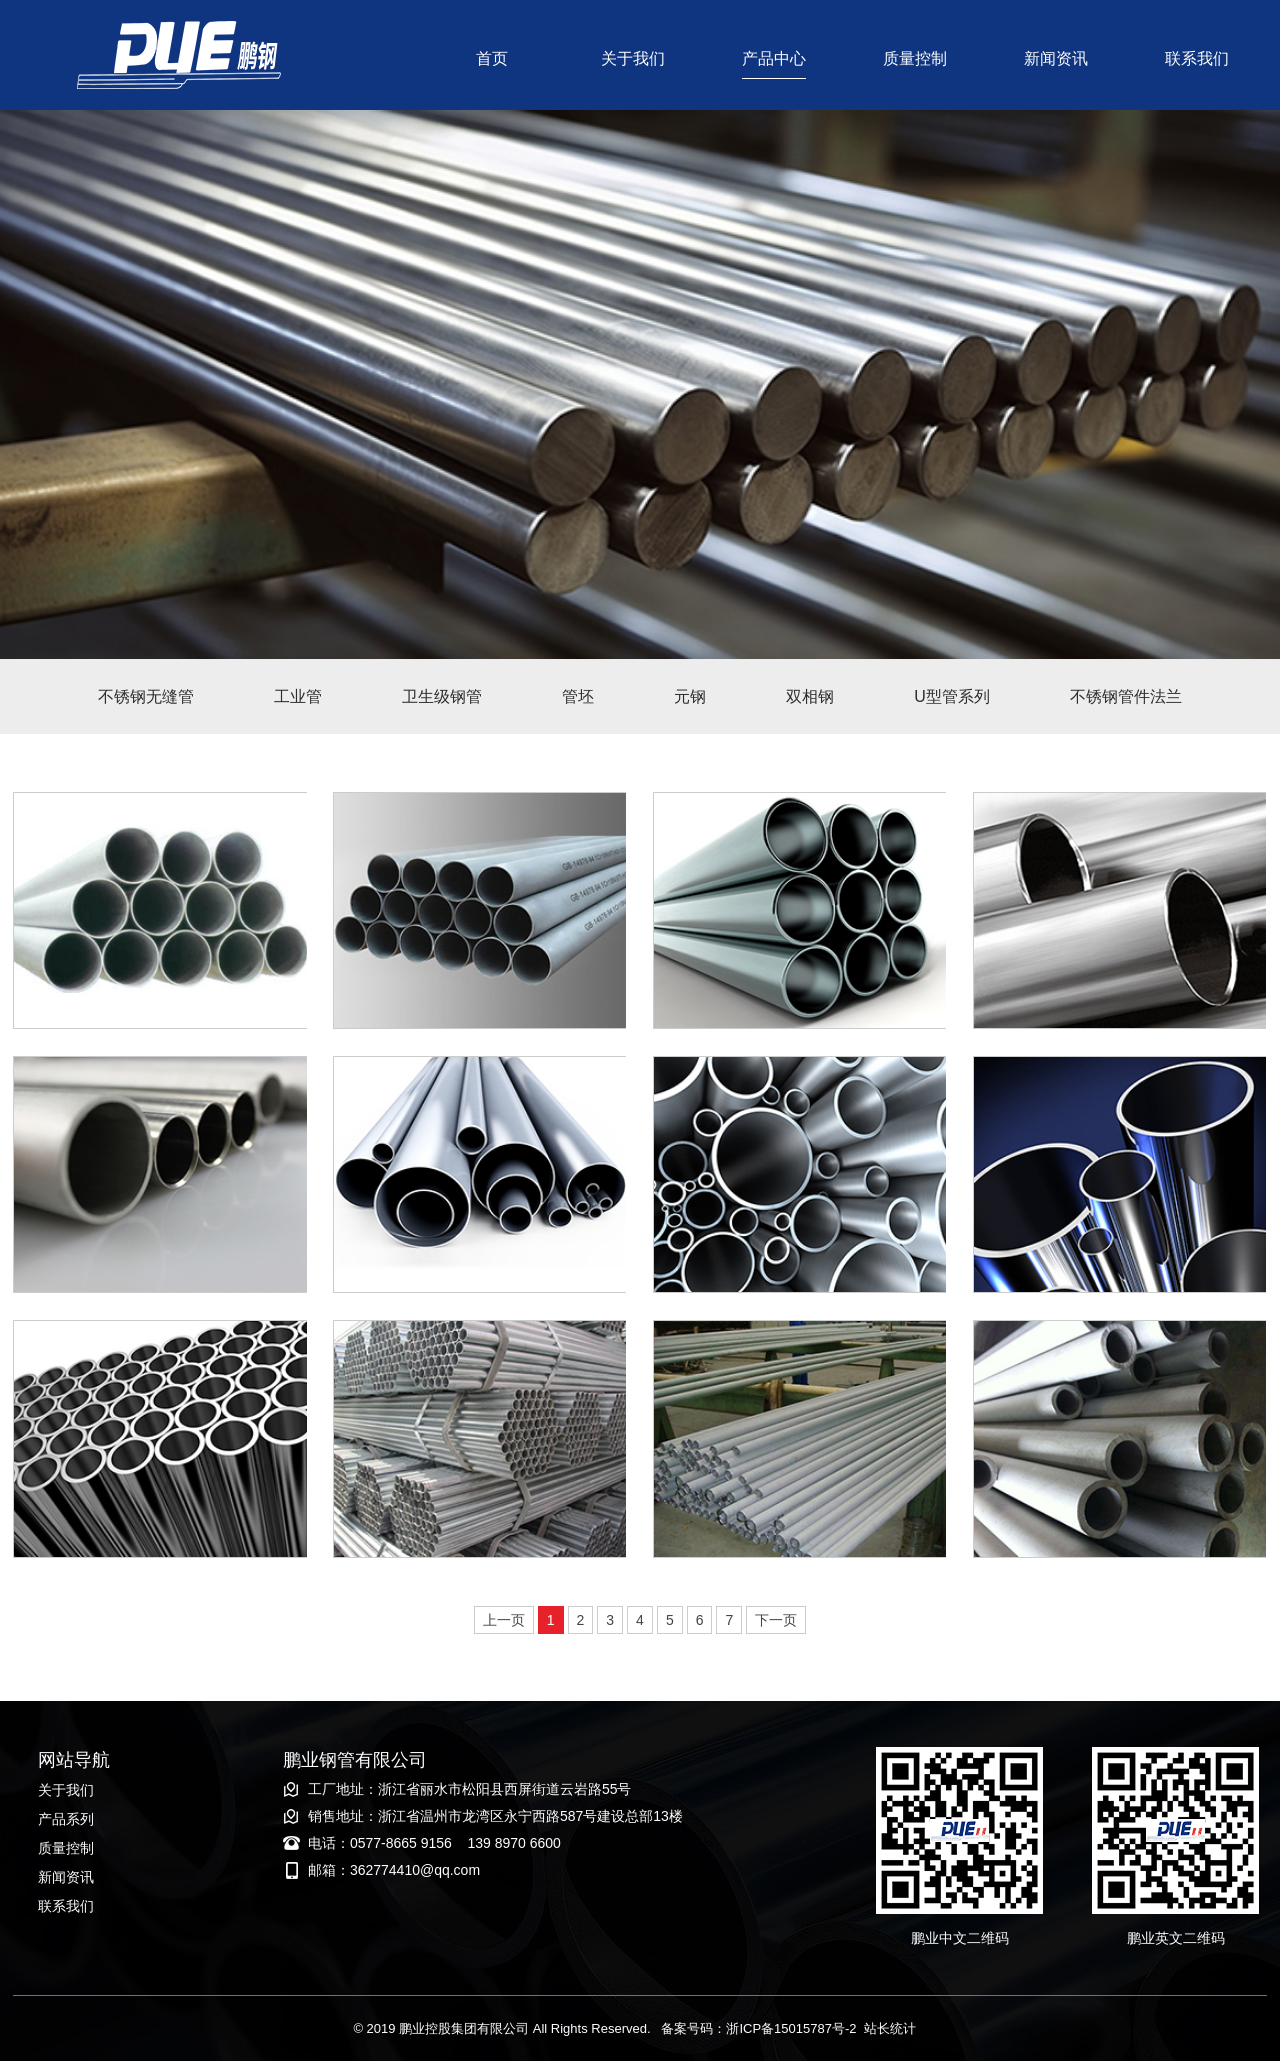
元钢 (690, 696)
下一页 (776, 1620)
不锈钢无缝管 (146, 696)
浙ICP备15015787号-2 (791, 2028)
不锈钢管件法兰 (1126, 696)
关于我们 (633, 58)
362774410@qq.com (415, 1870)
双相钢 (810, 696)
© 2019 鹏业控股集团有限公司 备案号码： (539, 2028)
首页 (492, 58)
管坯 (578, 696)
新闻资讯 (1056, 58)
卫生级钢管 (442, 696)
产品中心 (774, 58)
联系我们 (1197, 58)
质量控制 (915, 58)
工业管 (298, 696)
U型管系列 (952, 696)
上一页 (504, 1620)
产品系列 (66, 1819)
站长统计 (890, 2028)
